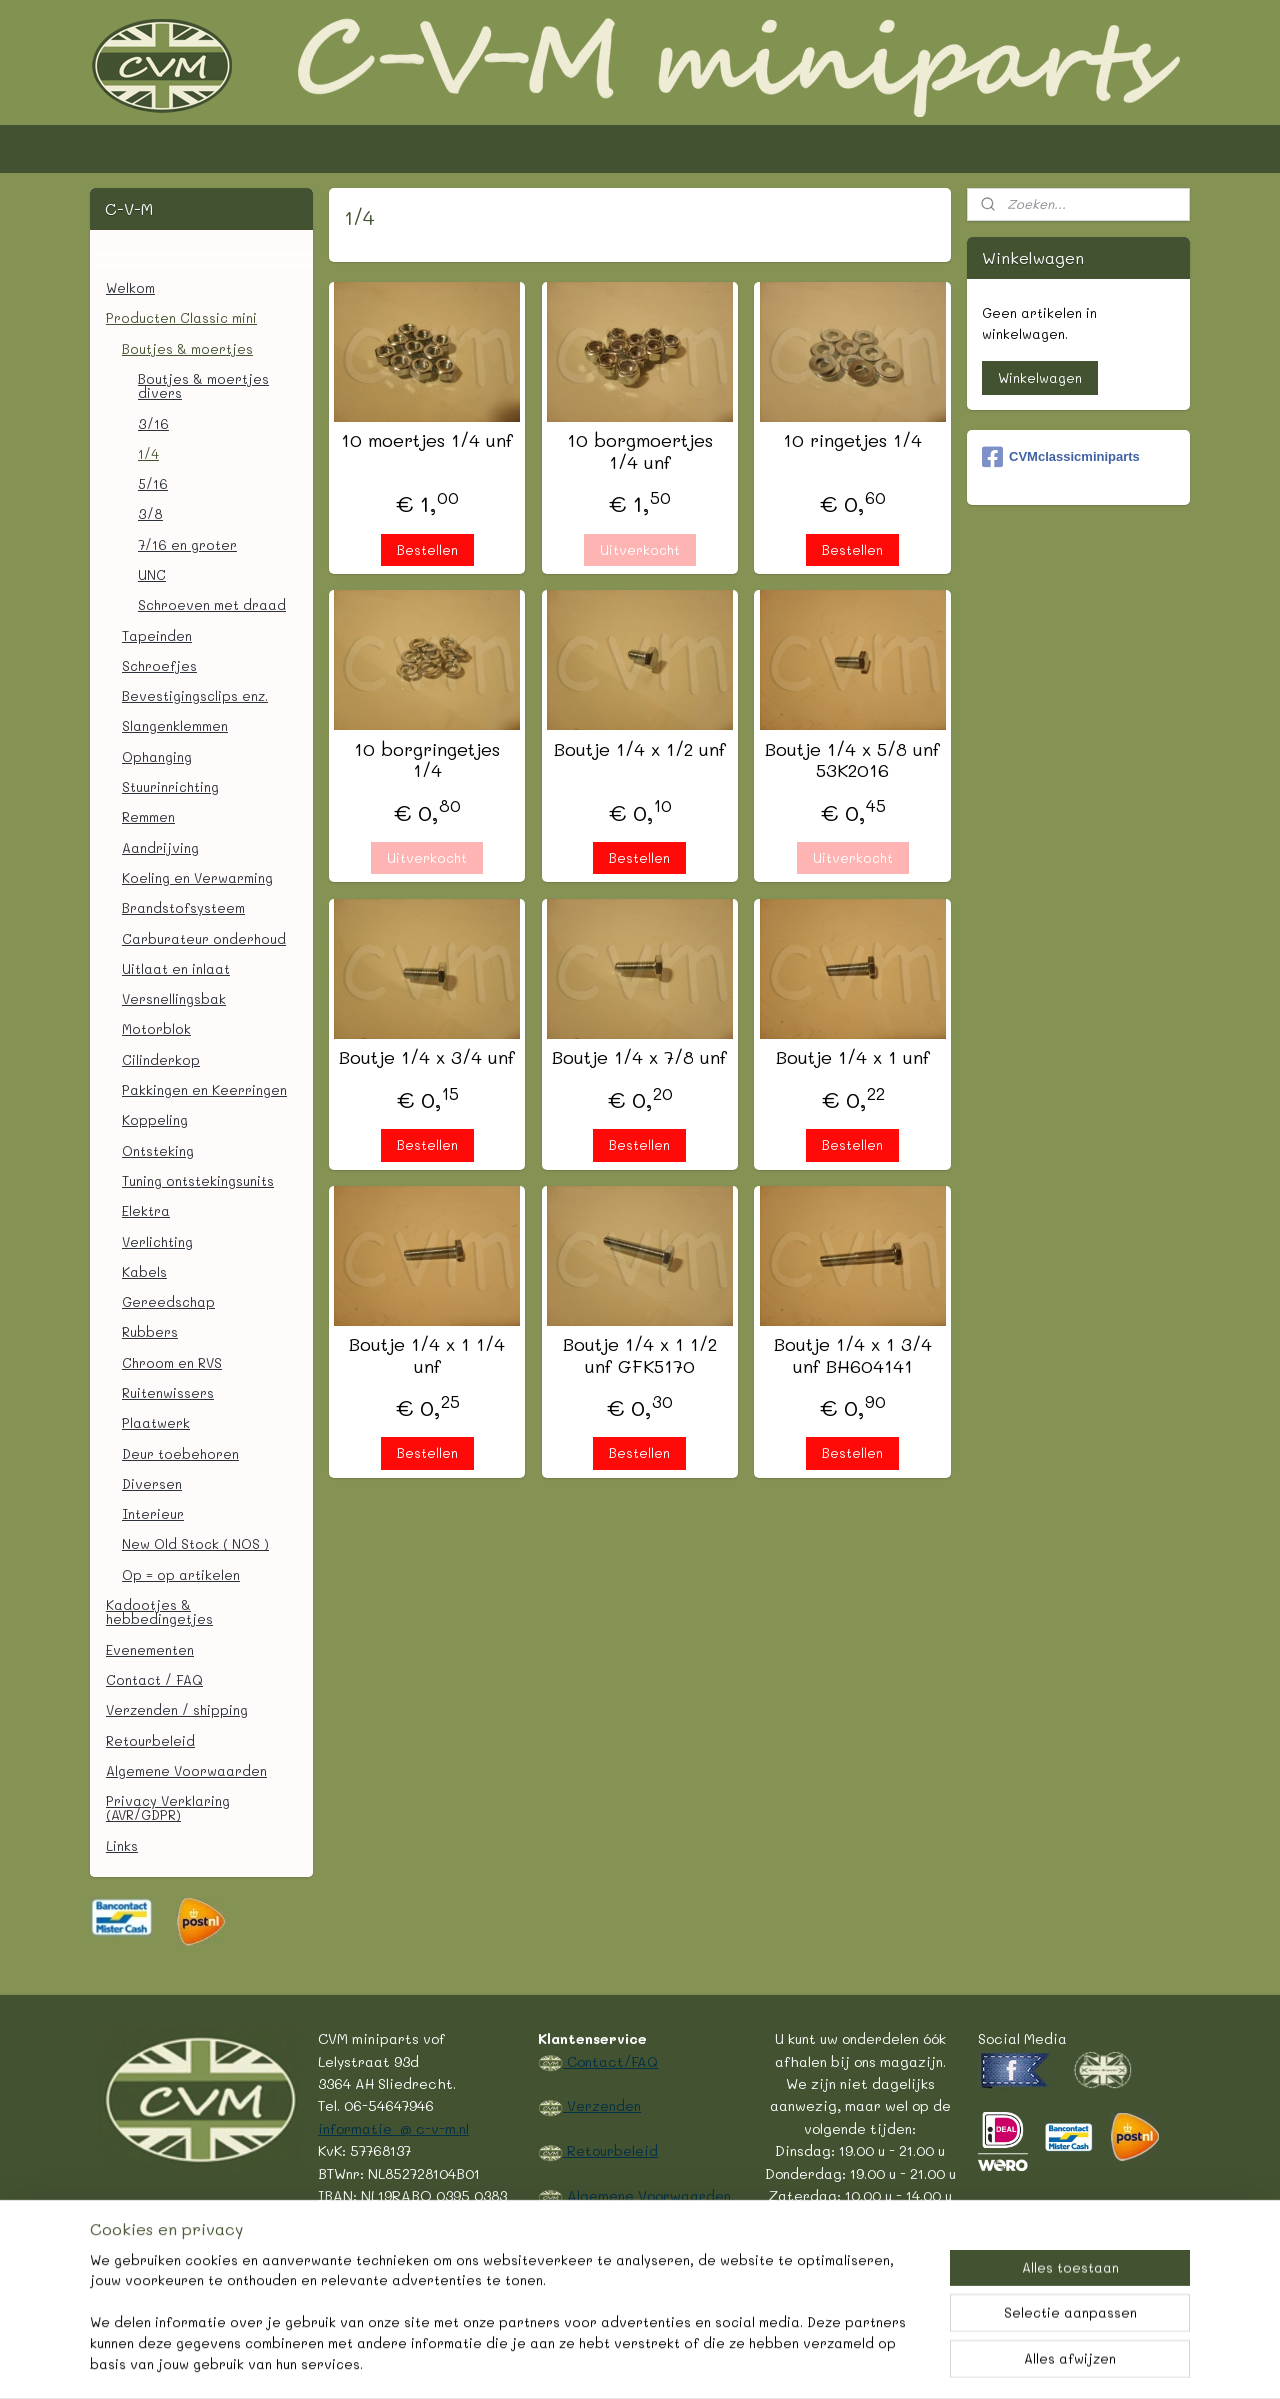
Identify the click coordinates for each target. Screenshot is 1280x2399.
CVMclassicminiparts (1061, 457)
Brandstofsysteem (183, 907)
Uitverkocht (640, 549)
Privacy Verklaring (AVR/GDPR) (168, 1807)
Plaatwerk (156, 1422)
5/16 (153, 483)
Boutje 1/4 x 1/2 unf (640, 750)
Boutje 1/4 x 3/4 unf (427, 1058)
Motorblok (156, 1028)
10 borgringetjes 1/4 (427, 760)
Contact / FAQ (154, 1679)
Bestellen (427, 549)
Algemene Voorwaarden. (648, 2195)
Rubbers (150, 1331)
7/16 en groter (187, 544)
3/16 (153, 423)
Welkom (130, 287)
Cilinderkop (161, 1059)
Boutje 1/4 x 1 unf (853, 1058)
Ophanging (157, 756)
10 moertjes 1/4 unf (427, 441)
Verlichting (157, 1241)
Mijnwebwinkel (845, 2362)
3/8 (150, 513)
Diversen (152, 1483)
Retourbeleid (150, 1740)
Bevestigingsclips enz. (195, 695)
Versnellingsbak (174, 998)
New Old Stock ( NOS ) (195, 1543)
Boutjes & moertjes (187, 348)
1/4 (148, 453)
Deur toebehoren (180, 1453)
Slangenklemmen (175, 725)
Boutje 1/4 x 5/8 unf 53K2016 (852, 760)
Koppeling (155, 1119)
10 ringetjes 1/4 (852, 441)
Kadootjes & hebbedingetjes (159, 1611)
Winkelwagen (1040, 377)
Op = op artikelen (181, 1574)
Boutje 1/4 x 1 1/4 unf (427, 1355)
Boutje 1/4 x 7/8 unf (639, 1058)
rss (584, 2362)
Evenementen (150, 1649)
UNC (152, 574)
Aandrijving (160, 847)
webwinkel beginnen (661, 2362)
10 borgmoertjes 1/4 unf (640, 451)
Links (122, 1845)
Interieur (153, 1513)
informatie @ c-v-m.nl (393, 2128)
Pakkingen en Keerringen (204, 1089)
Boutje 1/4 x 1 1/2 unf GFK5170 (640, 1355)
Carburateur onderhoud (204, 938)
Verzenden (602, 2105)
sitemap (542, 2362)
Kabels (144, 1271)
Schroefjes (159, 665)
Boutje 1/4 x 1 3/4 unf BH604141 (853, 1355)
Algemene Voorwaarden (186, 1770)
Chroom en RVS (172, 1362)
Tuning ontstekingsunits (198, 1180)
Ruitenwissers (168, 1392)
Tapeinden (157, 635)
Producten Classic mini (181, 317)
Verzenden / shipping (177, 1709)
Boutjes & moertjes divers (203, 385)
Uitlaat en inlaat (176, 968)
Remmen (148, 816)
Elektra (146, 1210)
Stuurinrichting (170, 786)
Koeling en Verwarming (197, 877)
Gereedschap (168, 1301)
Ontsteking (158, 1150)
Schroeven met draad (212, 604)
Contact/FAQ (610, 2061)
